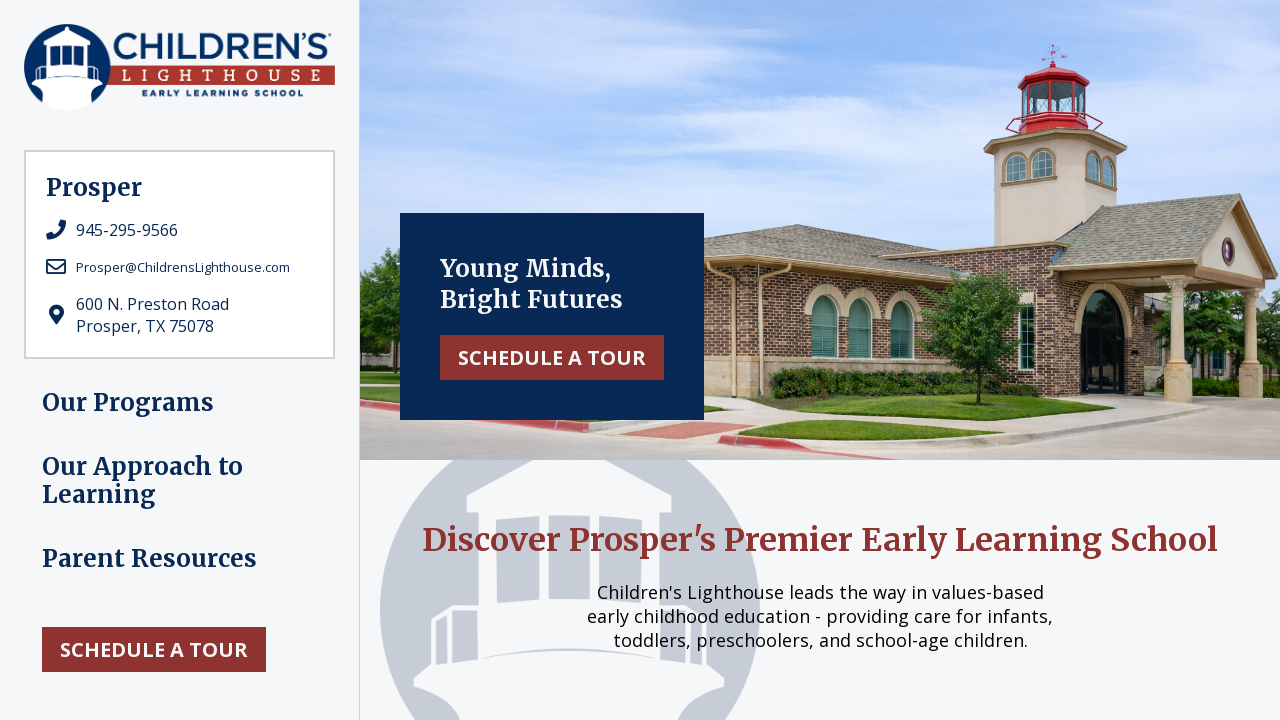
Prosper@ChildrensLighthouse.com (183, 267)
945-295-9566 (127, 230)
